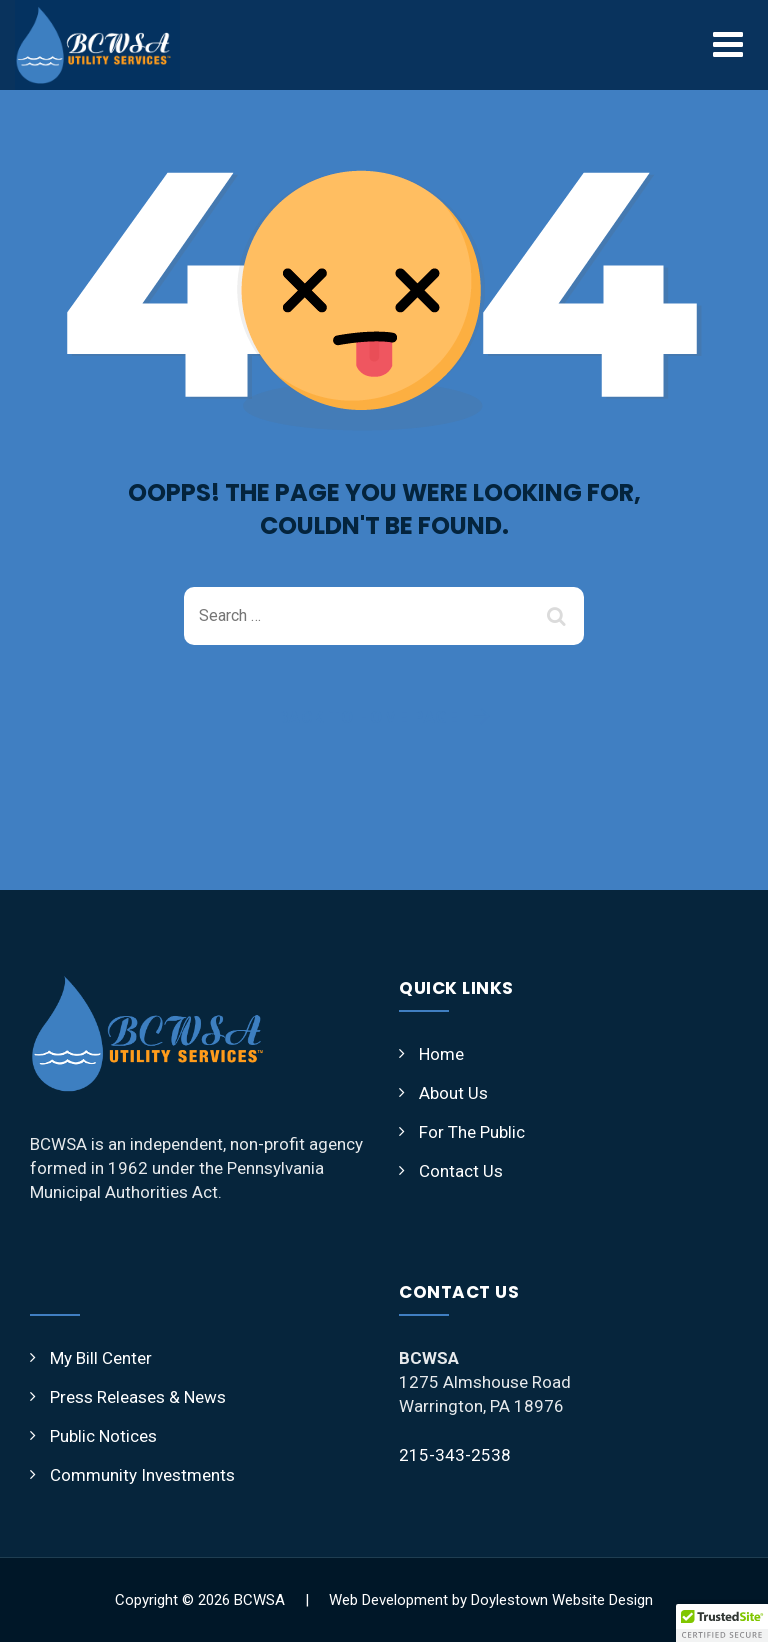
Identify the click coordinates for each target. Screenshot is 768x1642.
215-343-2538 (455, 1455)
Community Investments (142, 1475)
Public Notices (103, 1436)
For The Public (472, 1132)
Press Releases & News (138, 1397)
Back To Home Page (368, 717)
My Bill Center (101, 1358)
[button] (722, 1623)
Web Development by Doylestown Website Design (491, 1600)
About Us (453, 1093)
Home (441, 1054)
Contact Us (461, 1171)
